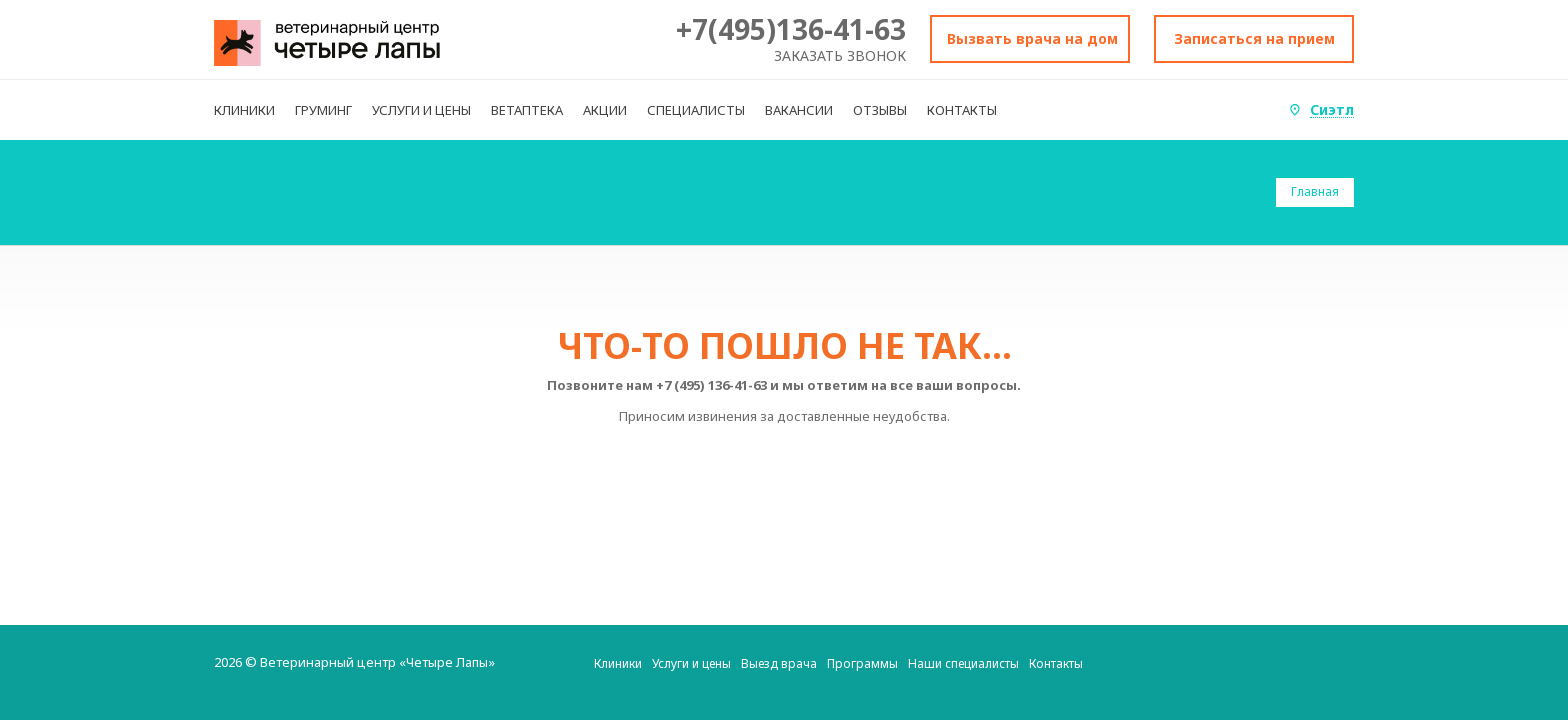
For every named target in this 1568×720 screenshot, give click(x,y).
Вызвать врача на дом (1032, 38)
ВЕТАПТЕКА (527, 110)
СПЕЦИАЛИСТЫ (696, 110)
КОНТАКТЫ (962, 110)
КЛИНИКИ (244, 110)
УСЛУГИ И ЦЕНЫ (421, 110)
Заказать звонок (840, 55)
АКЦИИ (605, 110)
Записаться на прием (1254, 38)
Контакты (1056, 663)
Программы (862, 663)
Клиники (618, 663)
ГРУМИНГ (323, 110)
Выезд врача (779, 663)
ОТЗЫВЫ (880, 110)
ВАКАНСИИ (799, 110)
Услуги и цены (691, 663)
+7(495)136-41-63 (791, 29)
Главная (1315, 191)
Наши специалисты (963, 663)
